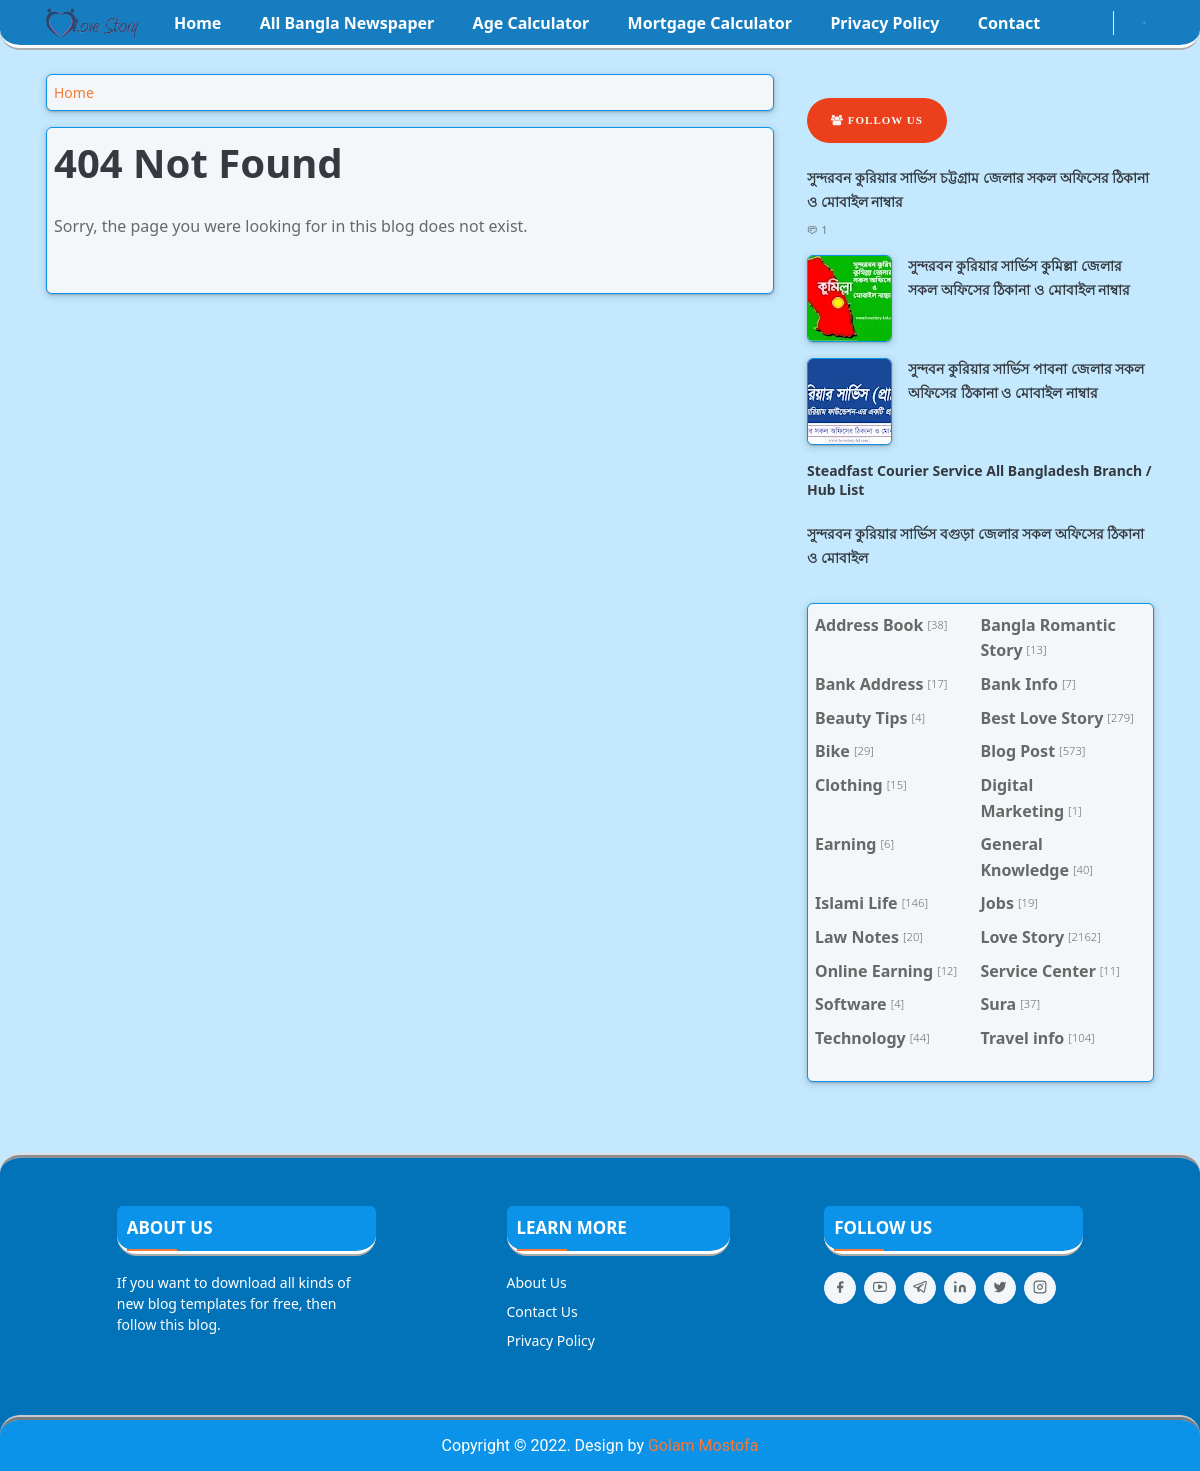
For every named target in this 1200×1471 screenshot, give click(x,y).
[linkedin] (960, 1288)
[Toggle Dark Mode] (1126, 22)
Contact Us (542, 1311)
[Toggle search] (1144, 23)
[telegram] (920, 1288)
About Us (537, 1282)
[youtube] (1101, 23)
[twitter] (1000, 1288)
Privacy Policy (551, 1340)
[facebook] (1067, 23)
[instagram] (1084, 23)
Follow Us (877, 120)
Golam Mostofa (703, 1445)
